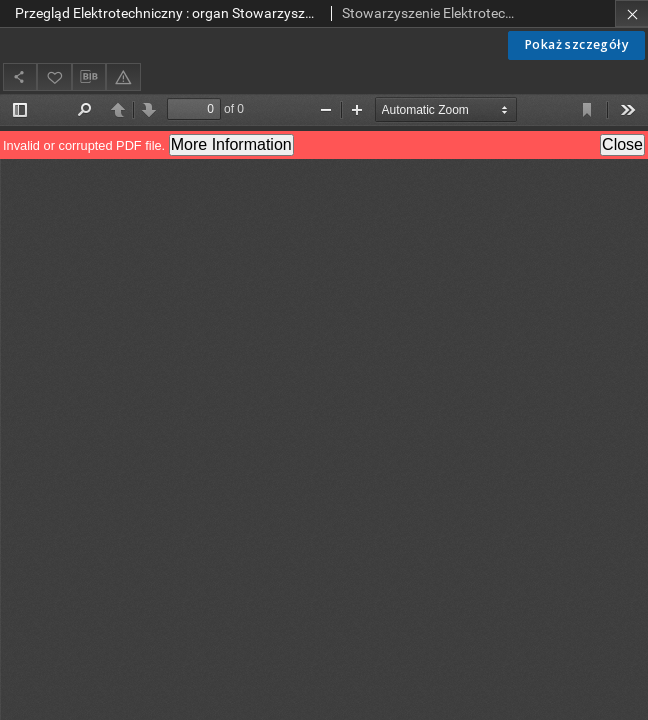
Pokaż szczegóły (576, 44)
